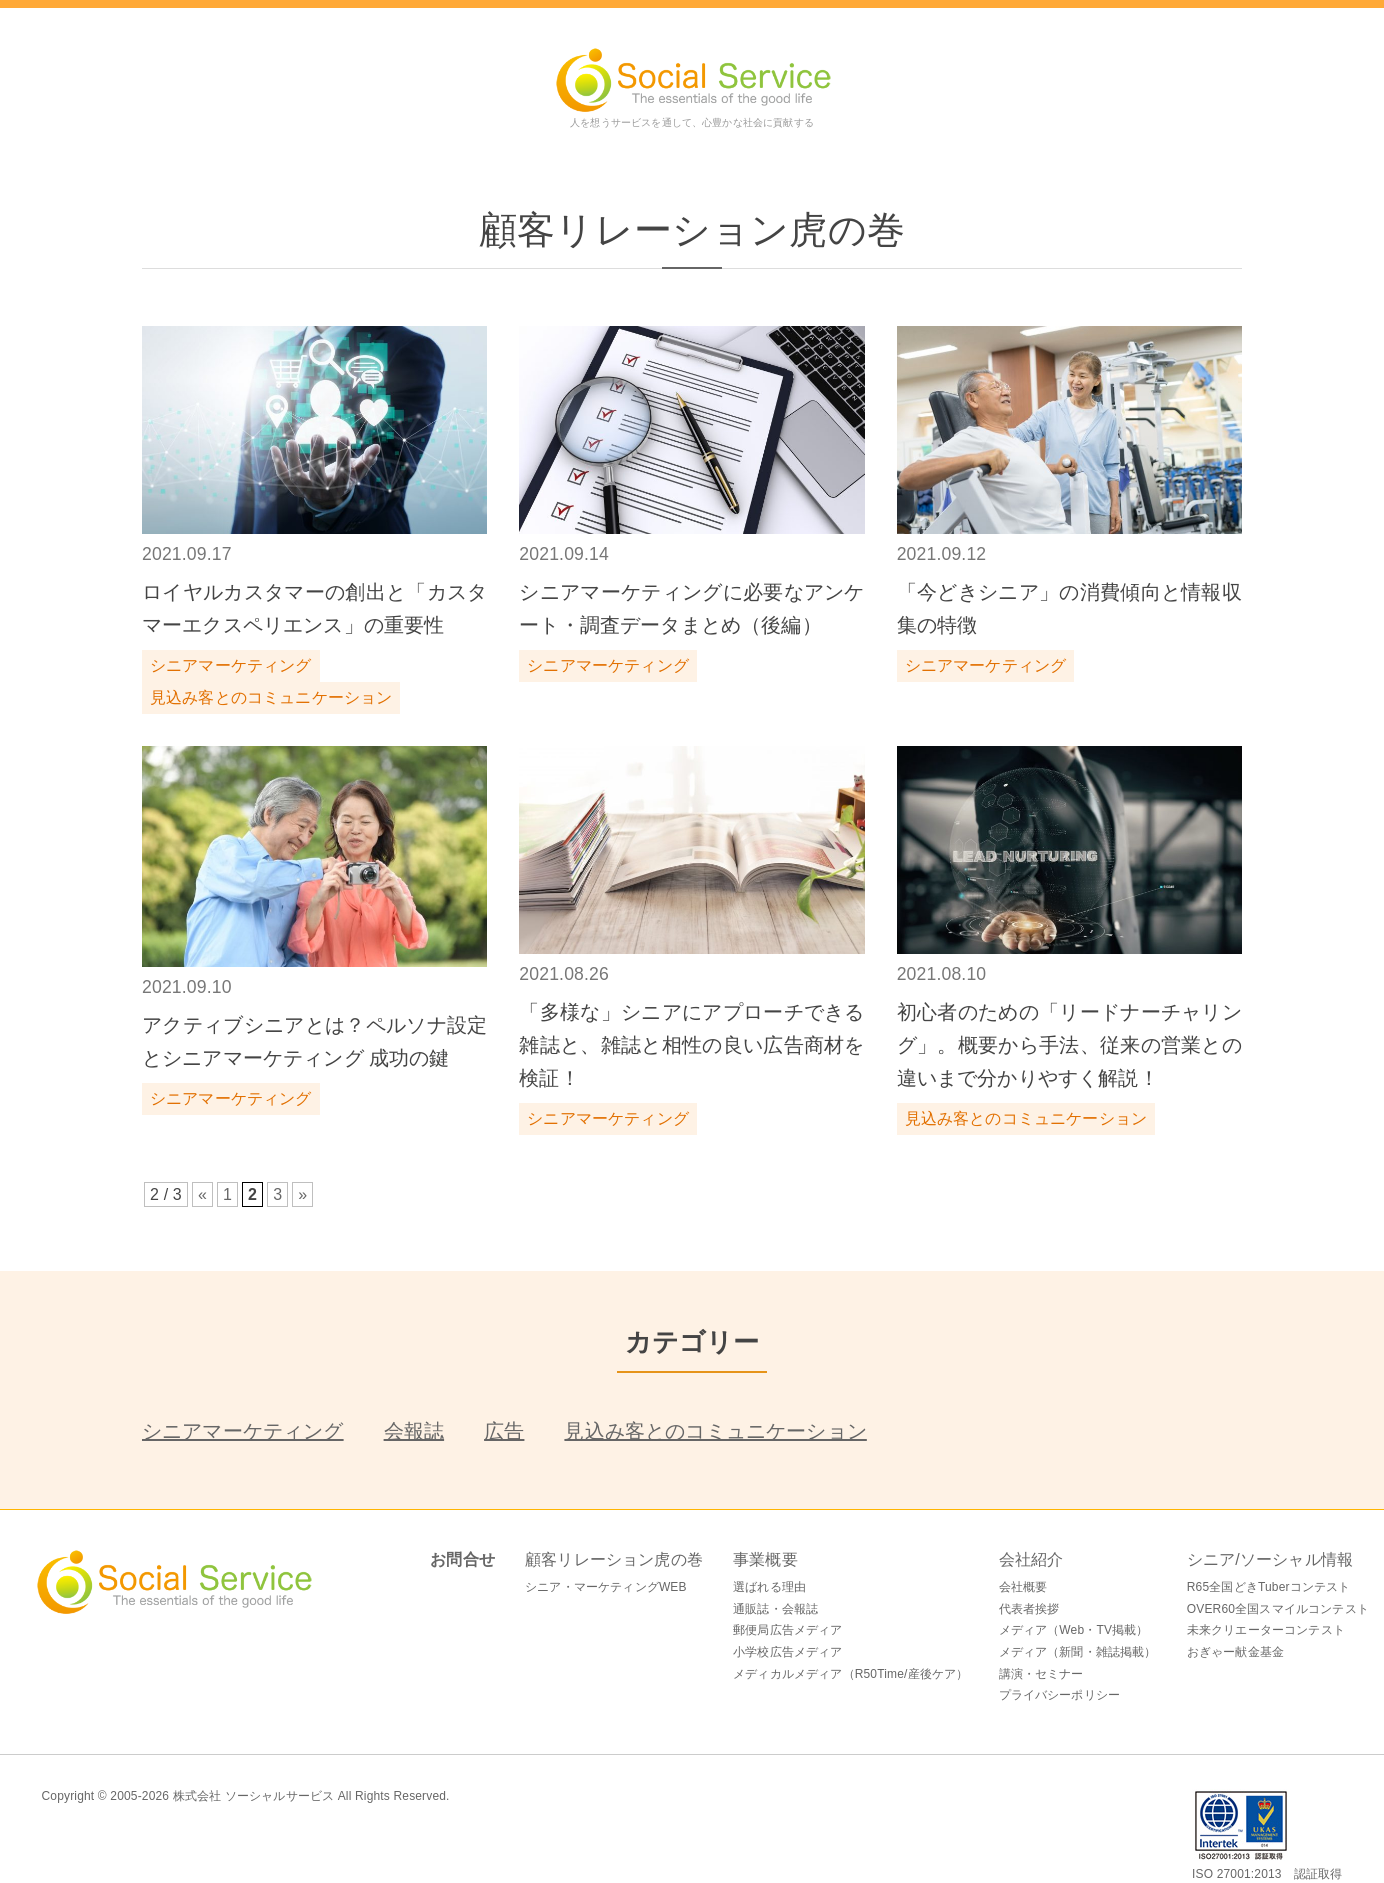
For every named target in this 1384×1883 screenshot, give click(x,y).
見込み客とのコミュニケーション (715, 1431)
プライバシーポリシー (1060, 1695)
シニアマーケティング (243, 1431)
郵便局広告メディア (787, 1630)
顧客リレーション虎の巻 (614, 1559)
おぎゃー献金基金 (1235, 1652)
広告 (504, 1431)
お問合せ (462, 1559)
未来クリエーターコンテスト (1266, 1630)
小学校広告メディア (787, 1652)
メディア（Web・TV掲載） (1074, 1630)
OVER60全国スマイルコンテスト (1278, 1609)
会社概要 (1023, 1587)
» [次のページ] (302, 1194)
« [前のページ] (202, 1194)
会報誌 (414, 1431)
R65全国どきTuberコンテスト (1269, 1587)
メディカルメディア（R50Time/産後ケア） (850, 1674)
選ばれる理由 (769, 1587)
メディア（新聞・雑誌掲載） (1078, 1652)
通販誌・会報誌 (775, 1609)
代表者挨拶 (1029, 1609)
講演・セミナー (1041, 1674)
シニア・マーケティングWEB (606, 1587)
